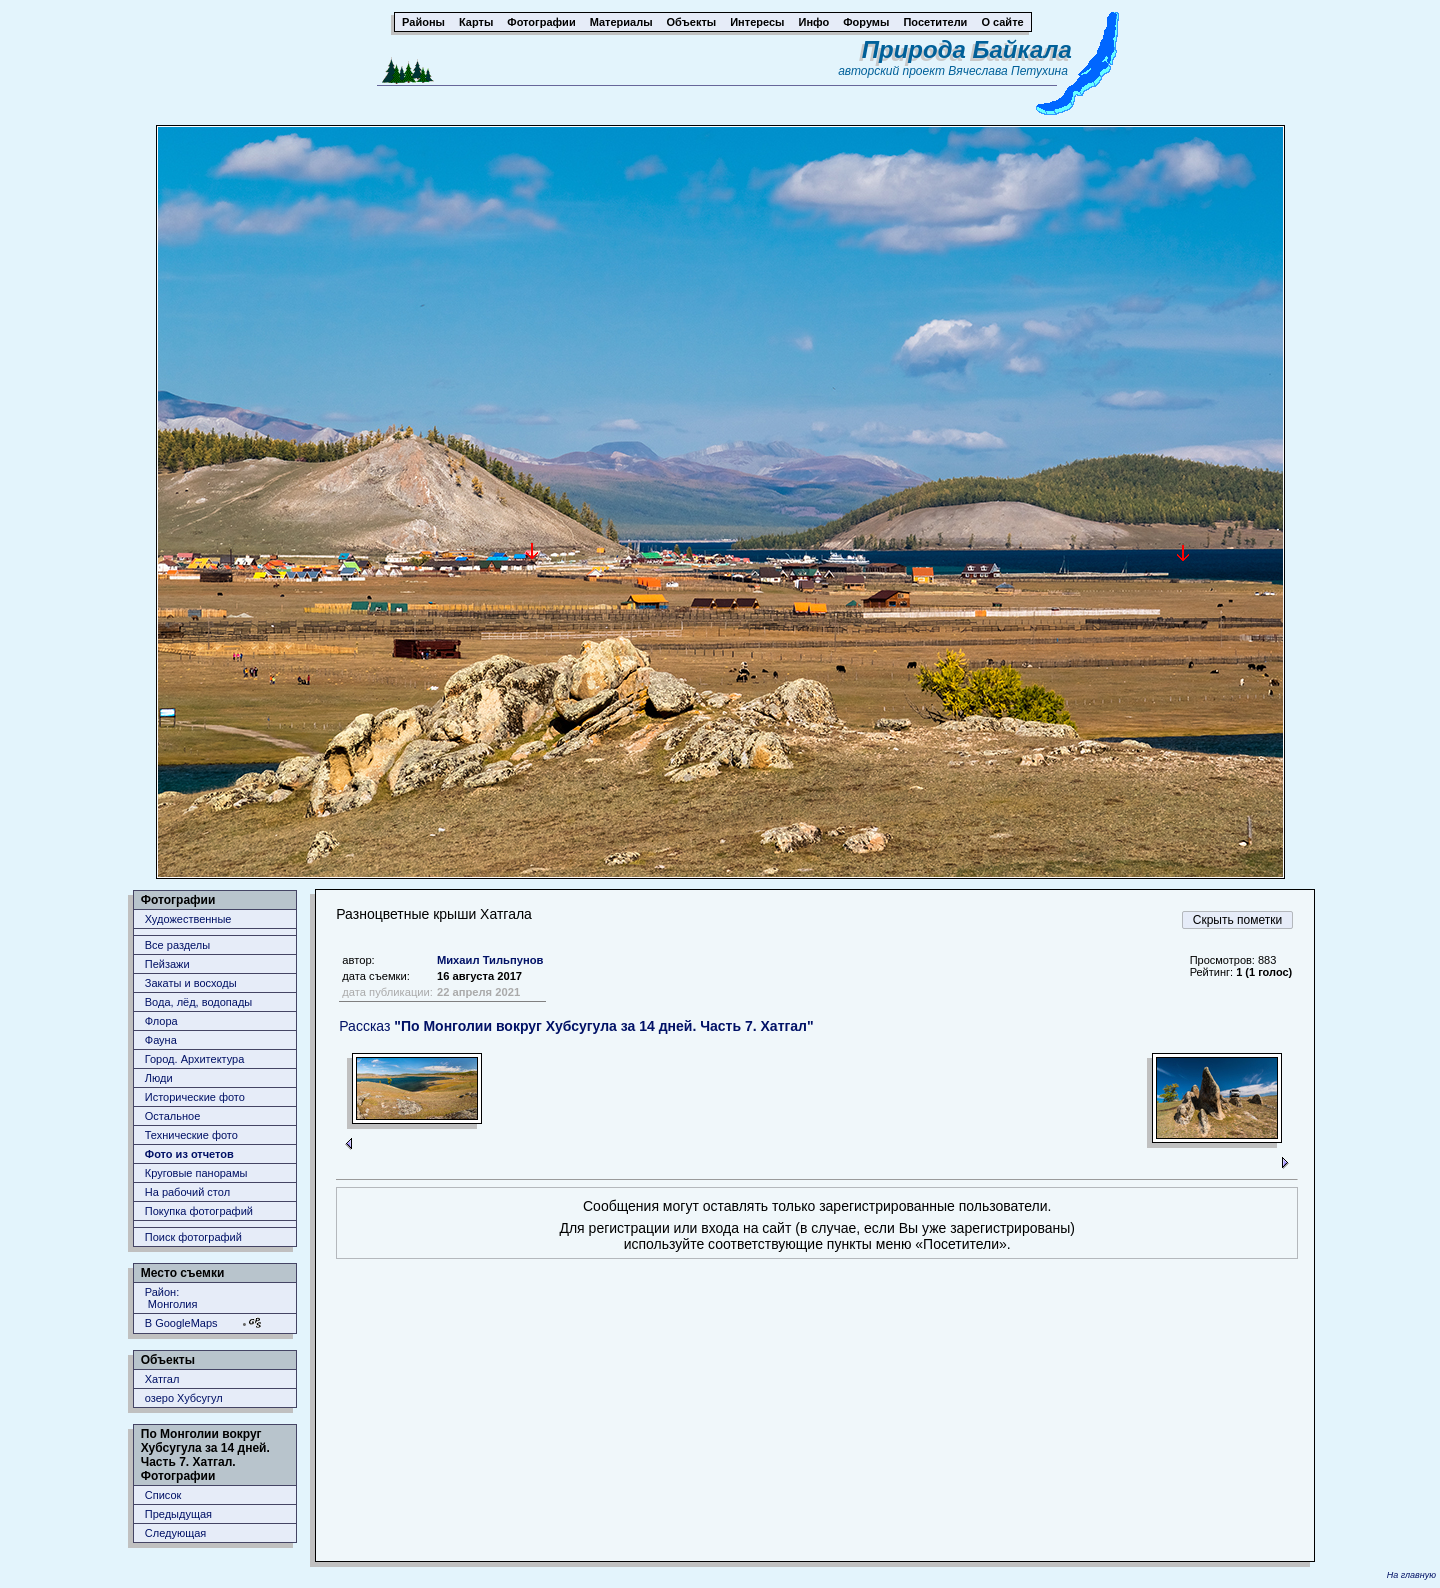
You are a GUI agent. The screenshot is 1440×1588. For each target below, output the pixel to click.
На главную (1411, 1575)
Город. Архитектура (195, 1059)
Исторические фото (195, 1097)
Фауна (161, 1040)
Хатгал (162, 1379)
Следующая (176, 1533)
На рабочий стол (187, 1192)
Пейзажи (167, 964)
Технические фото (191, 1135)
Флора (161, 1021)
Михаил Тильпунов (490, 960)
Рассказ (576, 1026)
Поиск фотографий (193, 1237)
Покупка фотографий (199, 1211)
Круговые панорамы (196, 1173)
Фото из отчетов (189, 1154)
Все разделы (177, 945)
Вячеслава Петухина (1008, 71)
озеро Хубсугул (184, 1398)
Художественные (188, 919)
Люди (159, 1078)
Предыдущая (178, 1514)
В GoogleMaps (181, 1323)
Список (163, 1495)
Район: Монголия (171, 1298)
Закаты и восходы (191, 983)
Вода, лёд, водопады (198, 1002)
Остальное (173, 1116)
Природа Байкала (967, 49)
